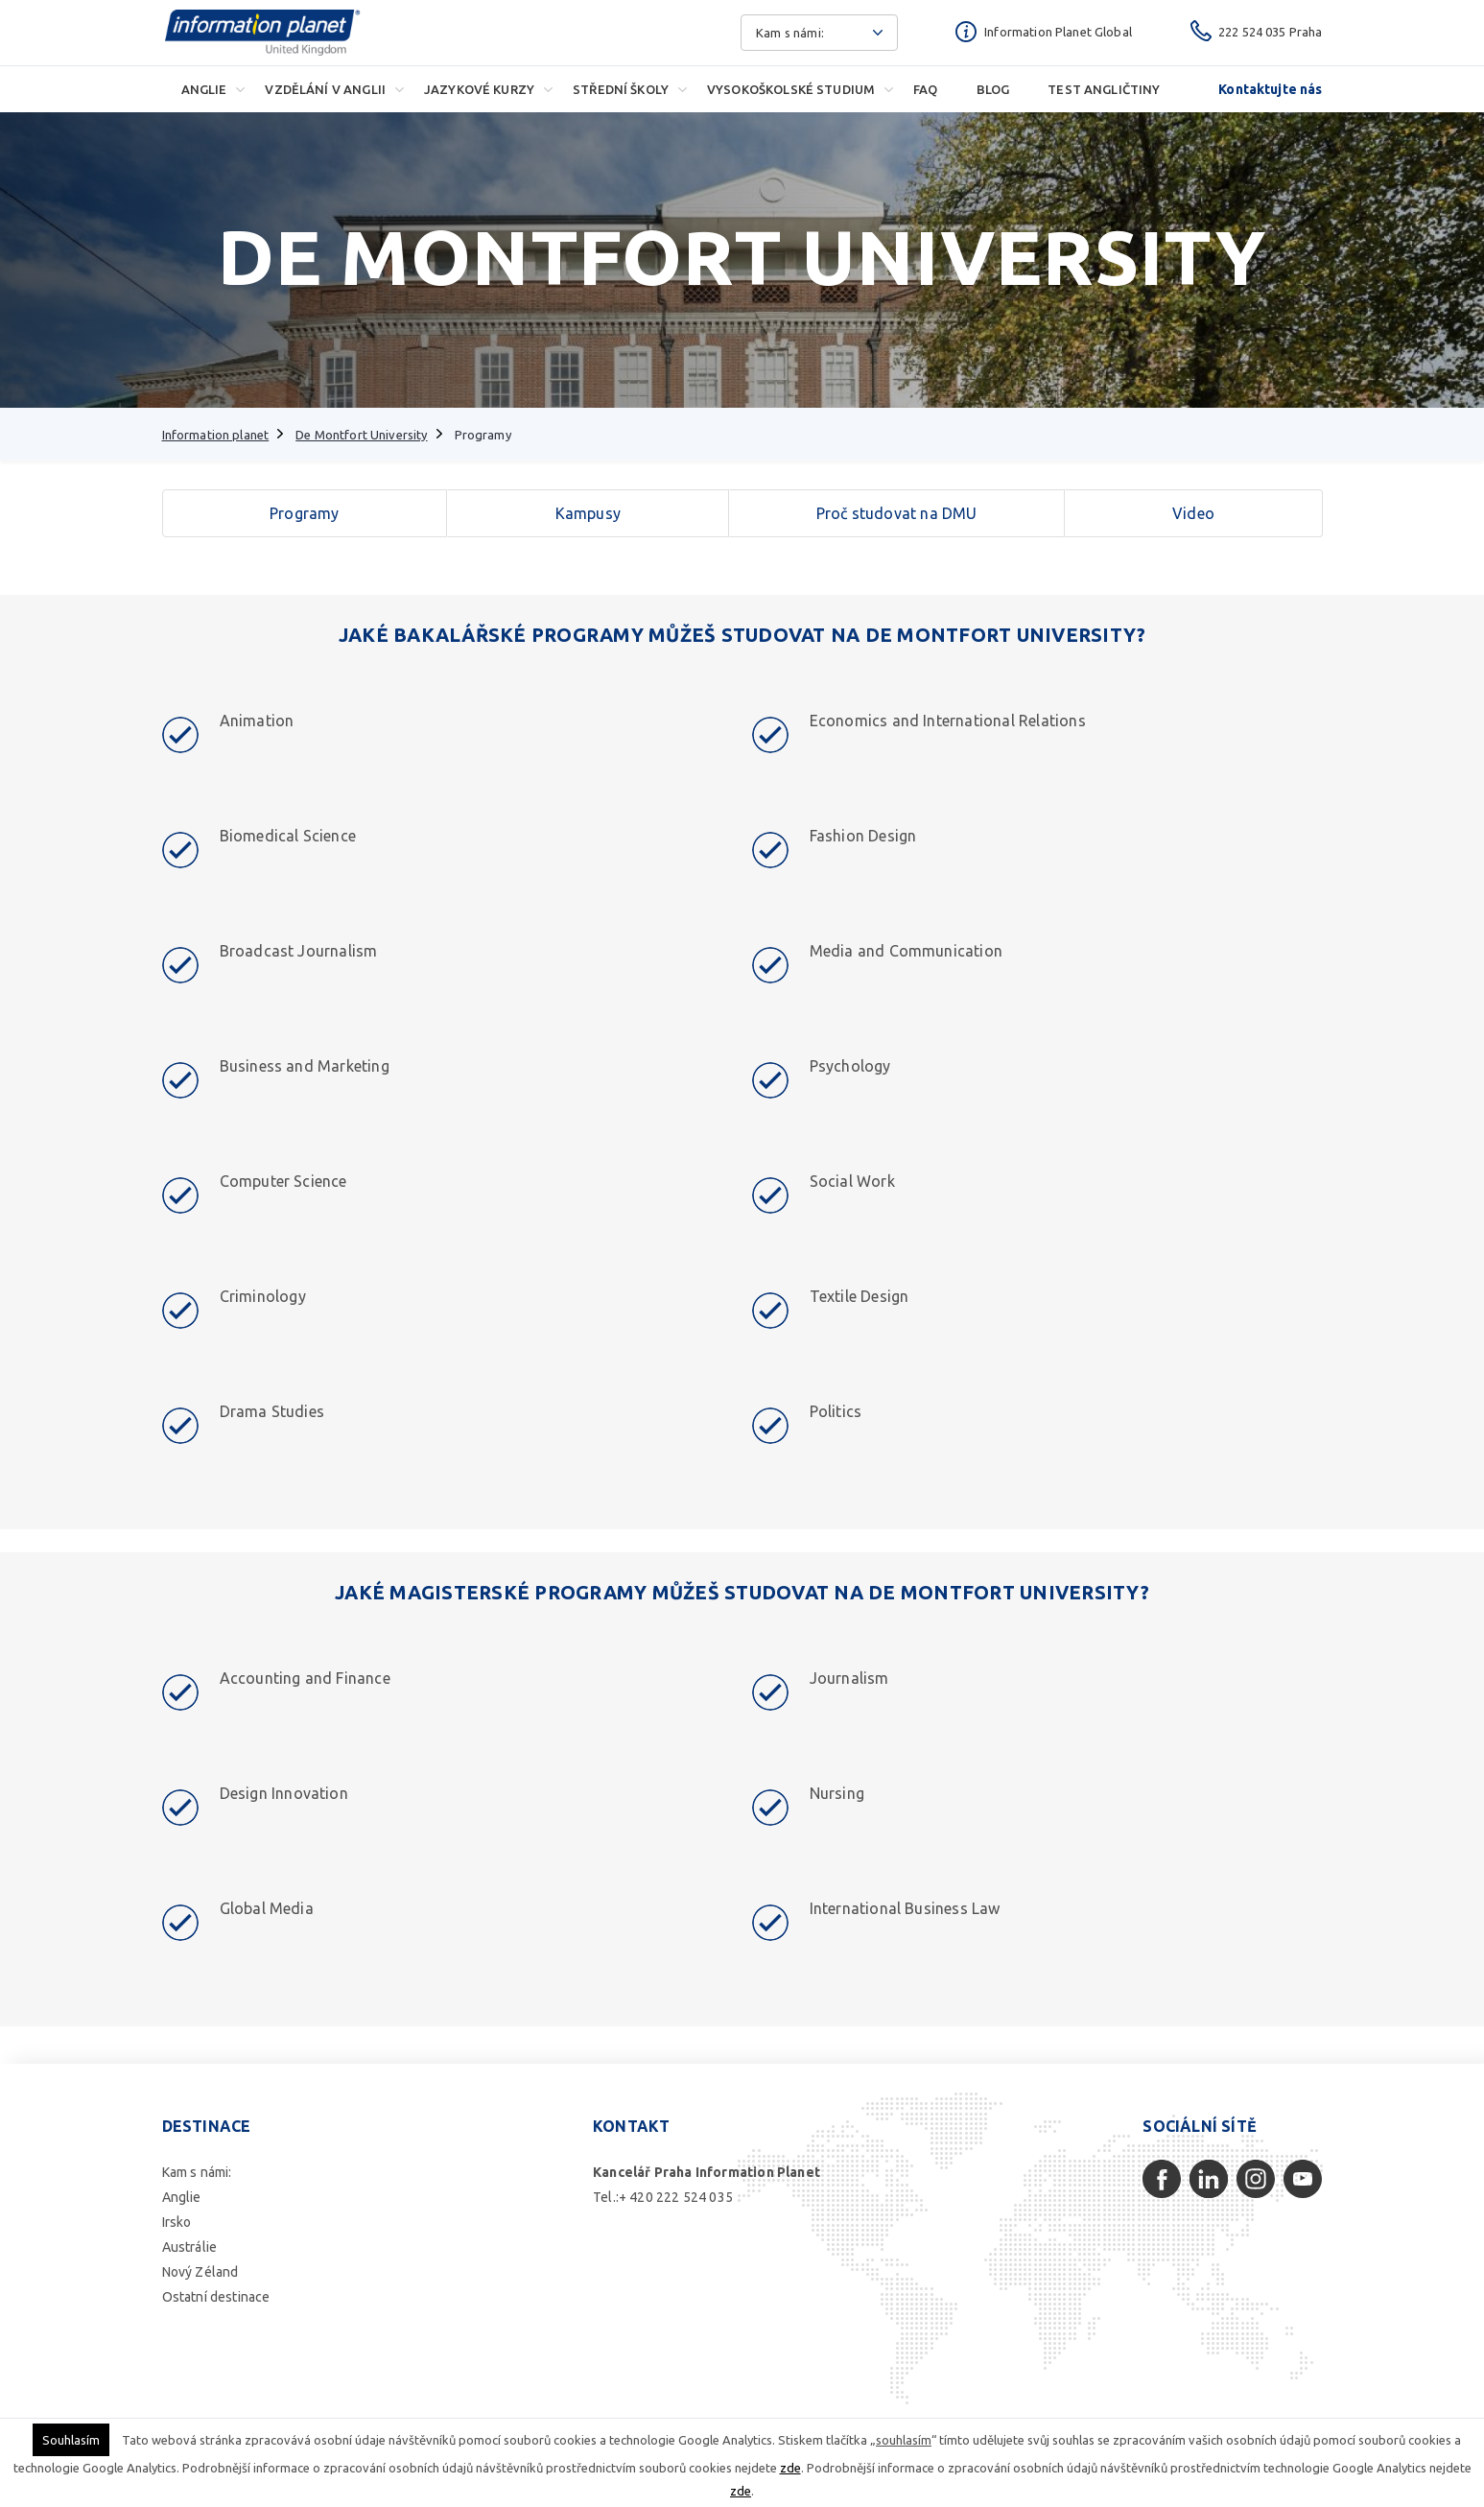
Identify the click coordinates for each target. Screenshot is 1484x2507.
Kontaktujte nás (1270, 89)
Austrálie (190, 2247)
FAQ (925, 89)
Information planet (216, 434)
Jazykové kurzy (479, 89)
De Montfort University (361, 434)
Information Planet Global (1058, 31)
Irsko (177, 2222)
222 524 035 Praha (1270, 31)
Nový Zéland (200, 2272)
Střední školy (621, 89)
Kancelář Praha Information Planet (706, 2172)
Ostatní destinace (216, 2297)
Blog (993, 89)
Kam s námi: (197, 2172)
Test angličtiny (1104, 89)
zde (790, 2467)
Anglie (204, 89)
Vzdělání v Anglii (325, 89)
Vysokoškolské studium (791, 89)
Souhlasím (71, 2440)
